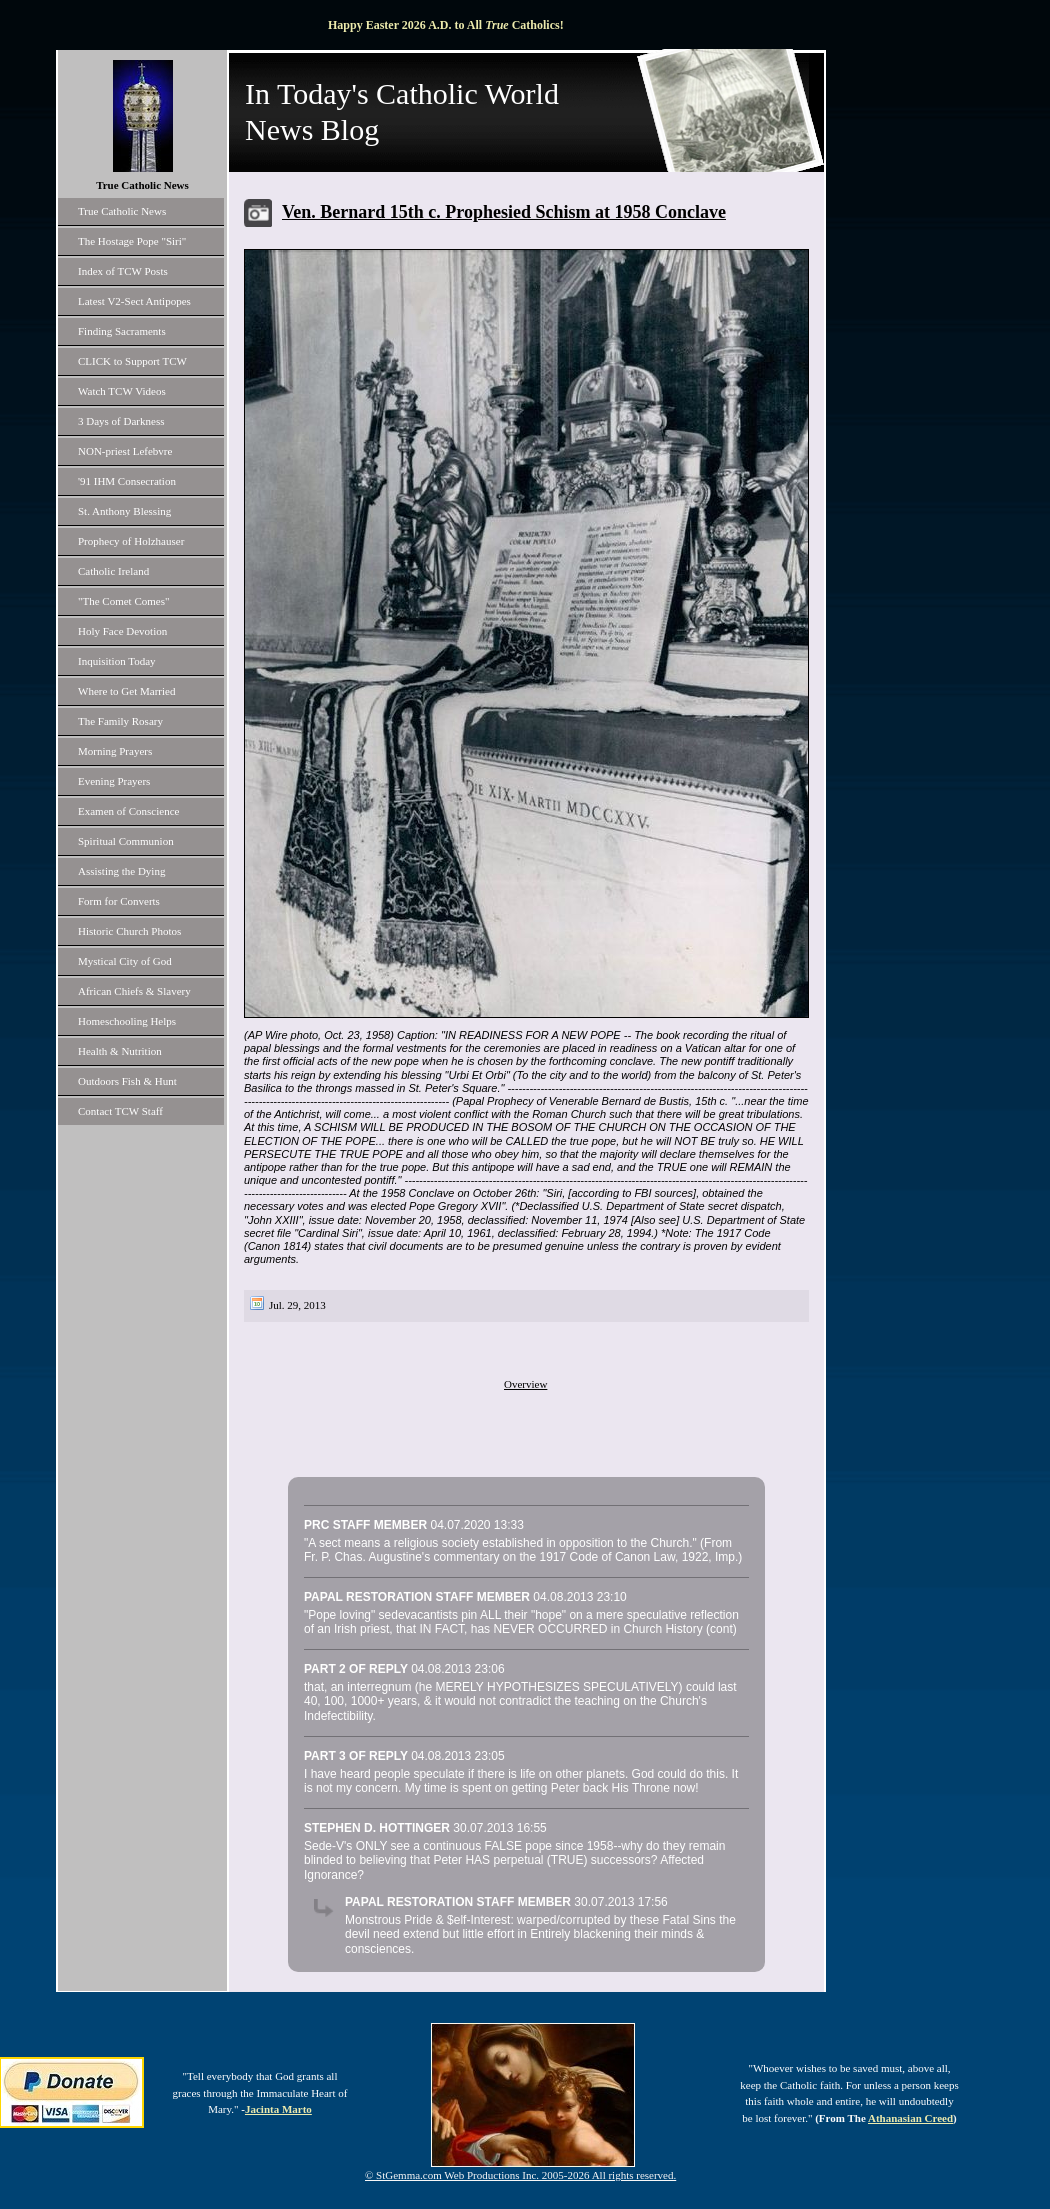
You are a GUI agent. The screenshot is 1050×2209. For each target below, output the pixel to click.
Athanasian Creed (910, 2118)
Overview (525, 1384)
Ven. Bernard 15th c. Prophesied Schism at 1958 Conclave (504, 212)
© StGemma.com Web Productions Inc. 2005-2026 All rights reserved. (520, 2175)
